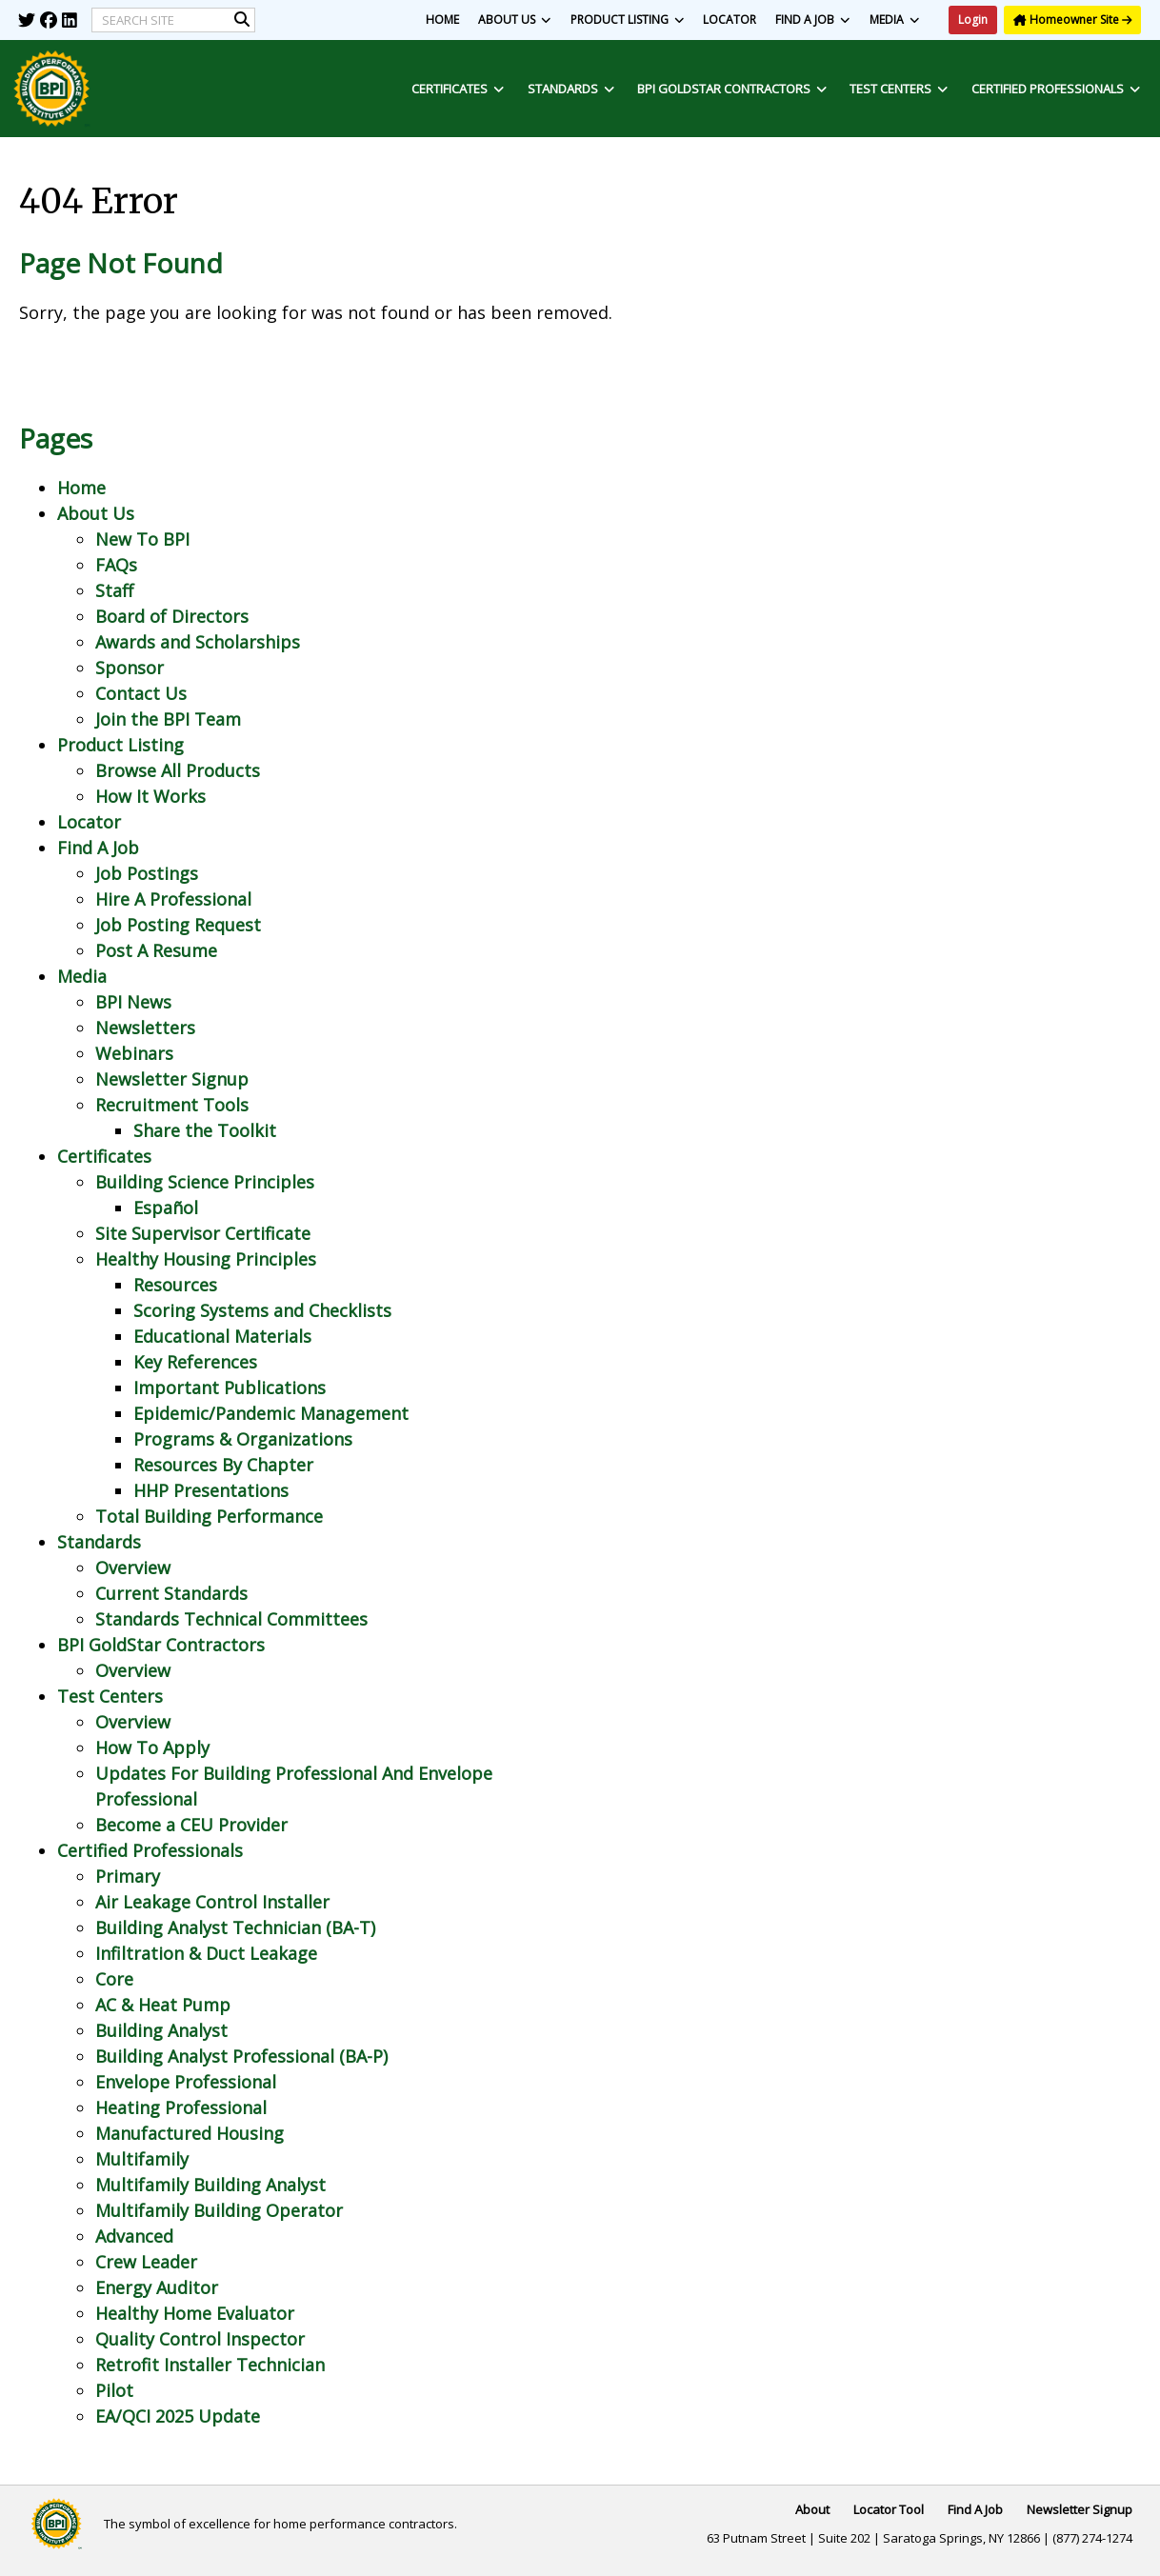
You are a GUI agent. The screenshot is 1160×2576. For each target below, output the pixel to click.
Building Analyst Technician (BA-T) (235, 1927)
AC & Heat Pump (162, 2004)
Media (895, 19)
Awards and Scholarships (197, 641)
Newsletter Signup (172, 1079)
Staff (114, 590)
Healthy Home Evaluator (194, 2313)
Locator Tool (888, 2509)
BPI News (133, 1001)
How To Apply (152, 1747)
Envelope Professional (185, 2081)
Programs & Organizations (242, 1439)
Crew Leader (146, 2261)
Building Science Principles (204, 1181)
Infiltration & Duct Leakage (206, 1953)
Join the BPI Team (168, 719)
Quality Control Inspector (200, 2338)
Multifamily (142, 2158)
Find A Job (812, 19)
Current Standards (171, 1593)
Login (973, 19)
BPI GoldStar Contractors (732, 88)
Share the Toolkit (204, 1130)
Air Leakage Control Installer (212, 1901)
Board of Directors (172, 616)
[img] (26, 20)
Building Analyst (161, 2030)
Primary (127, 1876)
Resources (175, 1284)
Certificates (457, 88)
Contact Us (141, 693)
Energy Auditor (156, 2287)
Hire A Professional (173, 899)
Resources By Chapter (223, 1464)
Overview (132, 1567)
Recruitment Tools (172, 1104)
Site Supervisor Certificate (202, 1233)
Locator (729, 19)
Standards (571, 88)
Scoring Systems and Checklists (262, 1310)
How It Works (150, 796)
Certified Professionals (1055, 88)
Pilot (114, 2390)
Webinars (134, 1053)
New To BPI (142, 539)
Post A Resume (156, 950)
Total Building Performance (209, 1516)
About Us (514, 19)
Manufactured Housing (189, 2133)
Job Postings (146, 873)
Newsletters (145, 1027)
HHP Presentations (211, 1490)
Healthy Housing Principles (205, 1259)
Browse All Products (177, 770)
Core (114, 1978)
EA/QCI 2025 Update (177, 2416)
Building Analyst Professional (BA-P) (241, 2056)
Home (442, 19)
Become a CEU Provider (191, 1824)
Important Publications (229, 1387)
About (812, 2509)
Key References (195, 1361)
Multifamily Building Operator (219, 2210)
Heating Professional (181, 2107)
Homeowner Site (1072, 19)
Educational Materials (222, 1336)
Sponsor (129, 667)
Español (165, 1207)
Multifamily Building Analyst (210, 2184)
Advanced (134, 2236)
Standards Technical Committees (231, 1619)
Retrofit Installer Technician (210, 2364)
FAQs (116, 564)
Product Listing (627, 19)
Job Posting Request (178, 924)
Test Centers (899, 88)
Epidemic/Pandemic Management (271, 1413)
